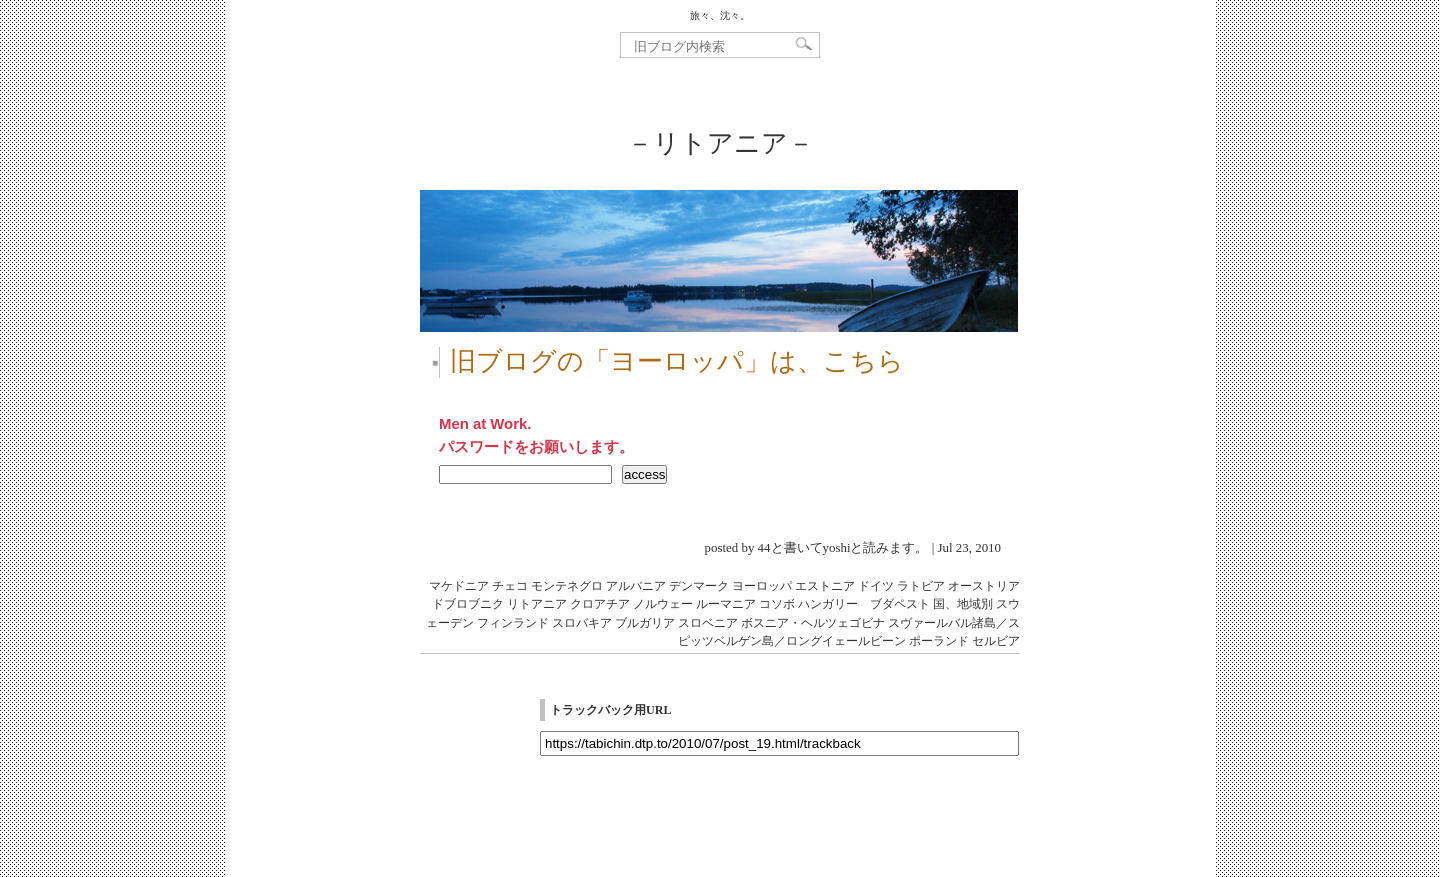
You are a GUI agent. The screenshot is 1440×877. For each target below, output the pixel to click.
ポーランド (939, 641)
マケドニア (459, 586)
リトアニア (537, 604)
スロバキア (582, 623)
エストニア (825, 586)
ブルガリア (645, 623)
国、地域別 (963, 604)
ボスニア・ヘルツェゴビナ (813, 623)
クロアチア (600, 604)
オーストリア (984, 586)
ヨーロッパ (762, 586)
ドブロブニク (468, 604)
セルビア (996, 641)
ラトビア (921, 586)
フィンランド (513, 623)
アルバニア (636, 586)
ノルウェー (663, 604)
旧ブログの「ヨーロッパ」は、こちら (677, 361)
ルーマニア (726, 604)
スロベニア (708, 623)
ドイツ (876, 586)
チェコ (510, 586)
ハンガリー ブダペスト (864, 604)
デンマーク (699, 586)
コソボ (777, 604)
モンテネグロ (567, 586)
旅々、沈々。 (720, 15)
